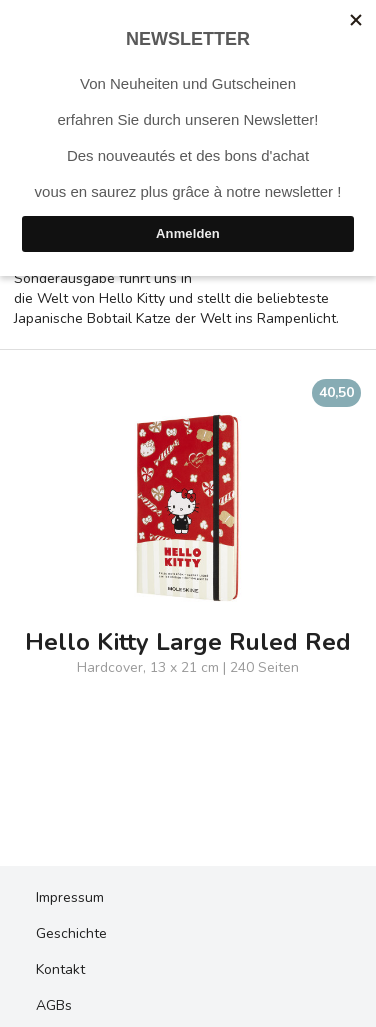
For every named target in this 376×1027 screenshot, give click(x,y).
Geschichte (71, 933)
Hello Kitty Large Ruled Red (188, 642)
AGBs (54, 1005)
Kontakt (60, 969)
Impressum (70, 897)
